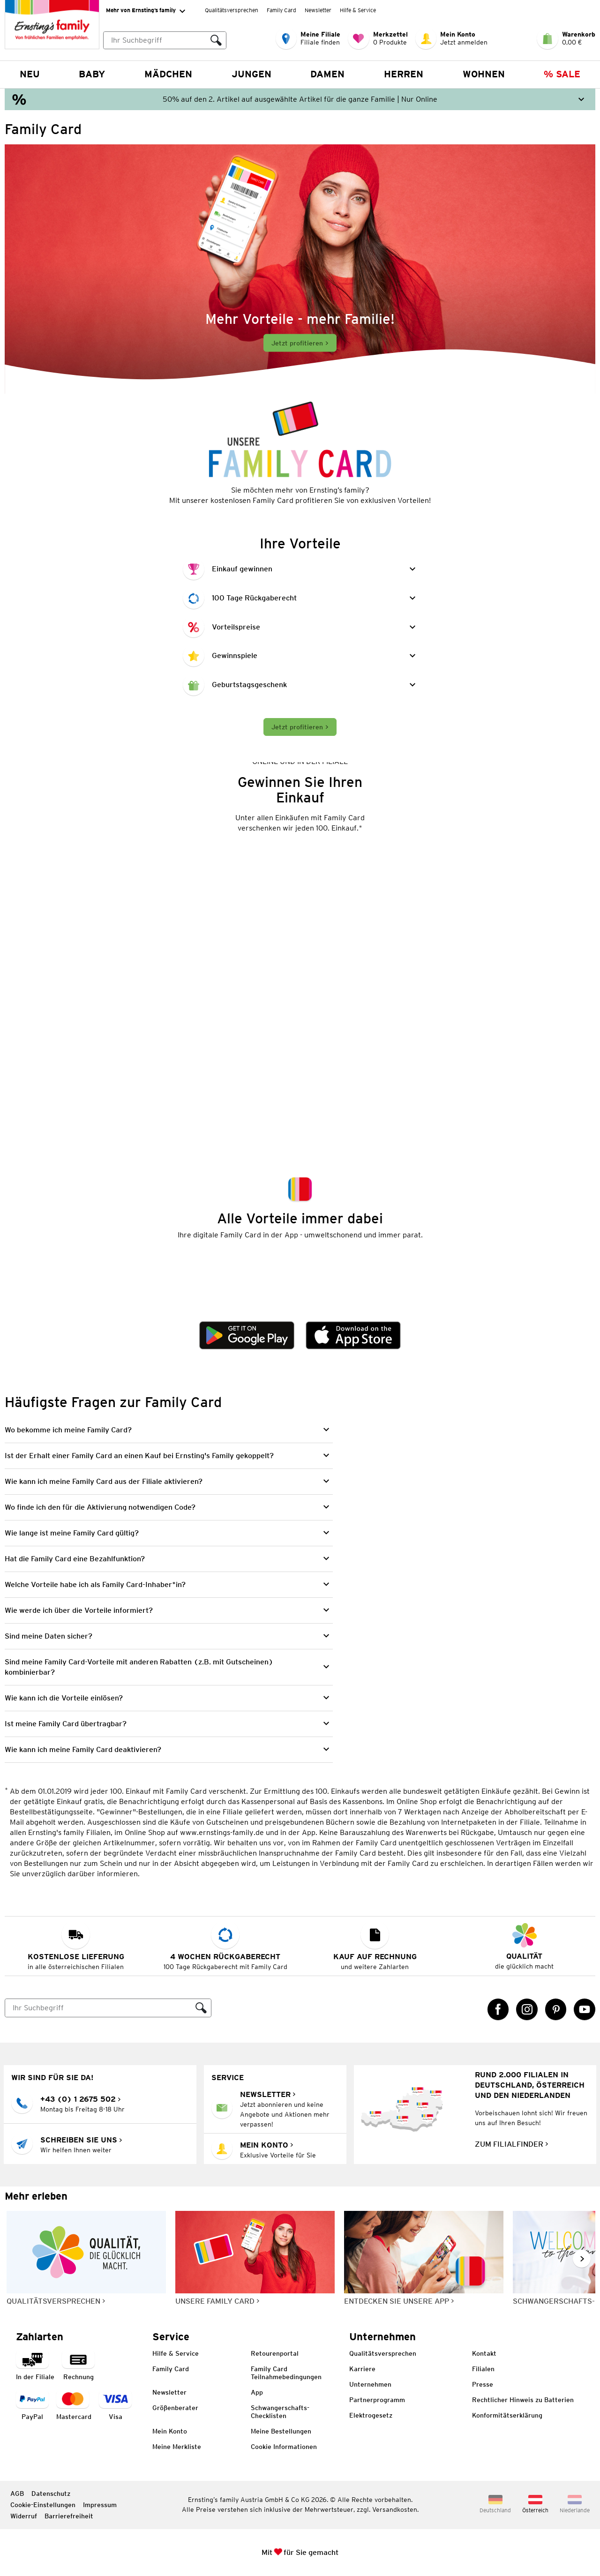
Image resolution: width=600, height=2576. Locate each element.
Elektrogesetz (370, 2415)
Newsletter (318, 10)
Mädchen (168, 74)
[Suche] (98, 2008)
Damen (327, 74)
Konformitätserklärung (507, 2415)
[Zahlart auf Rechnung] (78, 2366)
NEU (30, 74)
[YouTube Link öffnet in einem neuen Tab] (584, 2009)
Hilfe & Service (358, 10)
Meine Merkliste (176, 2446)
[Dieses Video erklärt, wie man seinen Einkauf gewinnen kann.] (300, 983)
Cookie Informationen (284, 2446)
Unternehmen (370, 2384)
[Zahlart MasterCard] (73, 2405)
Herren (403, 74)
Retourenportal (275, 2353)
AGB (17, 2493)
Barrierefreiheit (69, 2516)
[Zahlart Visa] (115, 2405)
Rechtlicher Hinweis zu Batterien (523, 2400)
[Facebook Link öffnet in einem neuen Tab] (498, 2009)
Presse (482, 2384)
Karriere (362, 2369)
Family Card (281, 10)
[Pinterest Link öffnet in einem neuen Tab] (556, 2009)
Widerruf (23, 2516)
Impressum (100, 2505)
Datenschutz (50, 2493)
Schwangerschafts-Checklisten (280, 2411)
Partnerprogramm (377, 2400)
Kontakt (484, 2353)
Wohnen (484, 74)
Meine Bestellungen (281, 2431)
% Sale (562, 74)
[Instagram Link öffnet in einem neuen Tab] (527, 2009)
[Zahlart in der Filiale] (35, 2366)
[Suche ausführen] (216, 40)
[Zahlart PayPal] (32, 2405)
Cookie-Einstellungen (42, 2505)
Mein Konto (169, 2431)
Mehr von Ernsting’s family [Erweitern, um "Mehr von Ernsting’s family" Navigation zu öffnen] (145, 11)
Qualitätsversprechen (231, 10)
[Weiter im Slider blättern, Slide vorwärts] (582, 2258)
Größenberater (175, 2407)
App (257, 2392)
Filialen (483, 2369)
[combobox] (164, 40)
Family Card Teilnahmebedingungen (286, 2373)
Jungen (251, 74)
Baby (92, 74)
